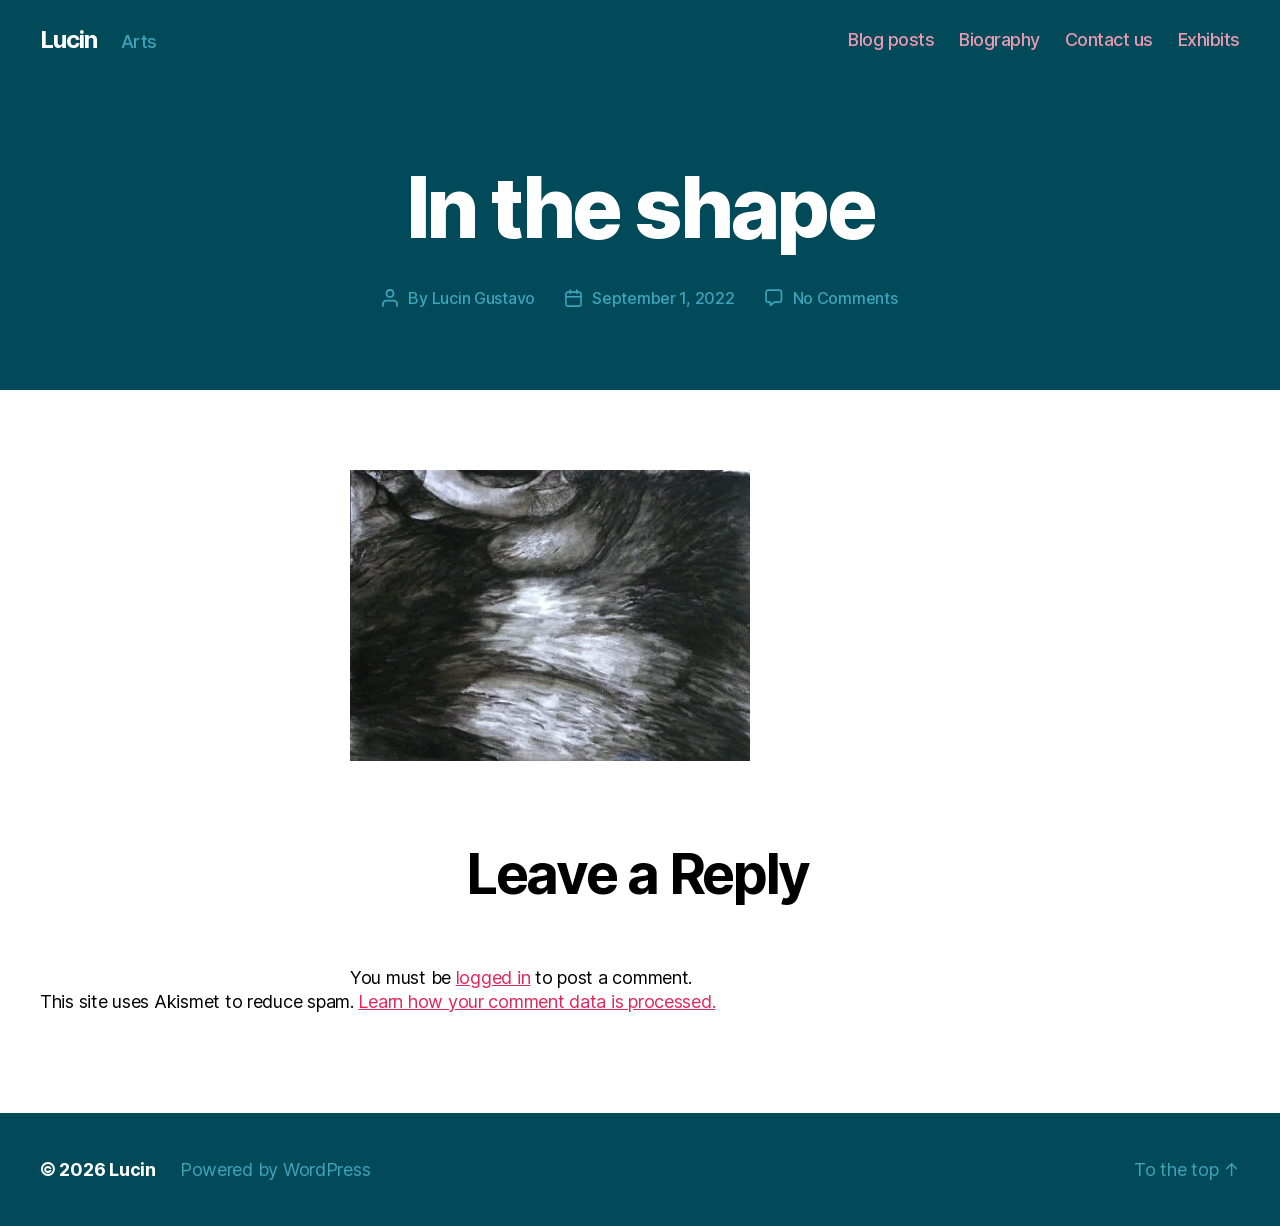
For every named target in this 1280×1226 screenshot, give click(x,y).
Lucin (68, 40)
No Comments (845, 298)
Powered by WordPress (275, 1169)
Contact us (1109, 39)
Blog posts (891, 39)
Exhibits (1209, 39)
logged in (493, 977)
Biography (999, 39)
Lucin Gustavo (484, 298)
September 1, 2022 (663, 298)
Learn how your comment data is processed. (536, 1001)
